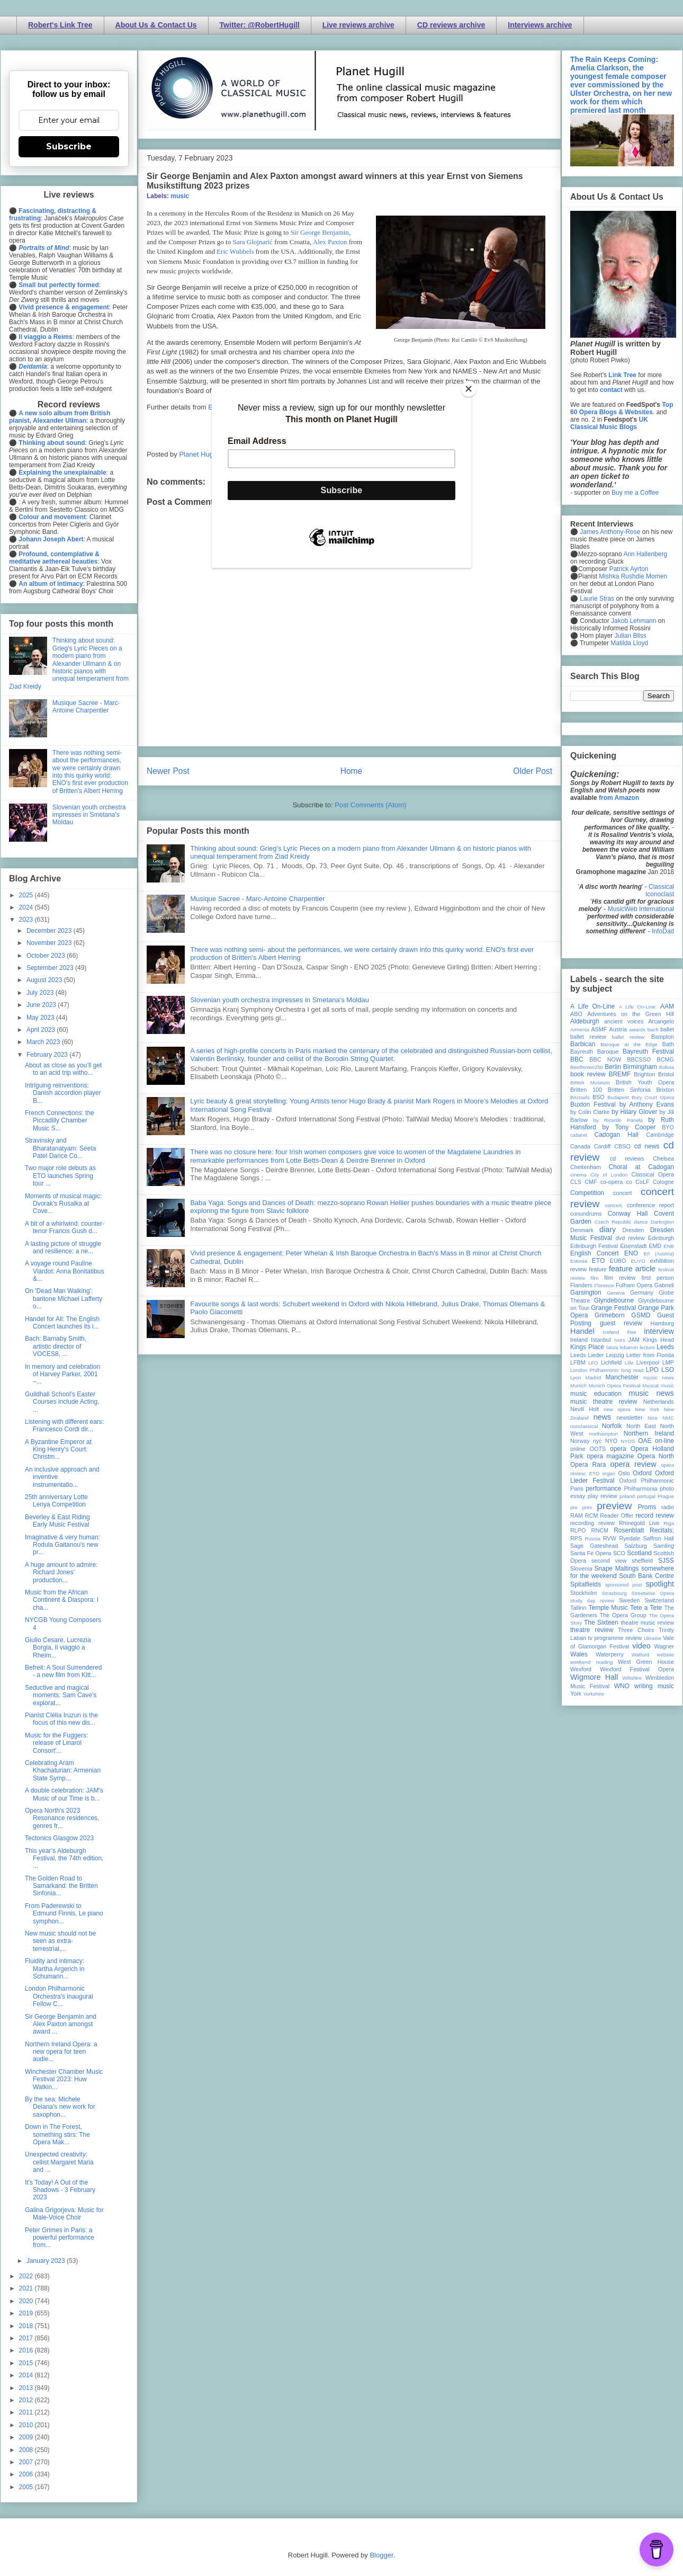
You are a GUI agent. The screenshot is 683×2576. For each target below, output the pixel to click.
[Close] (469, 389)
